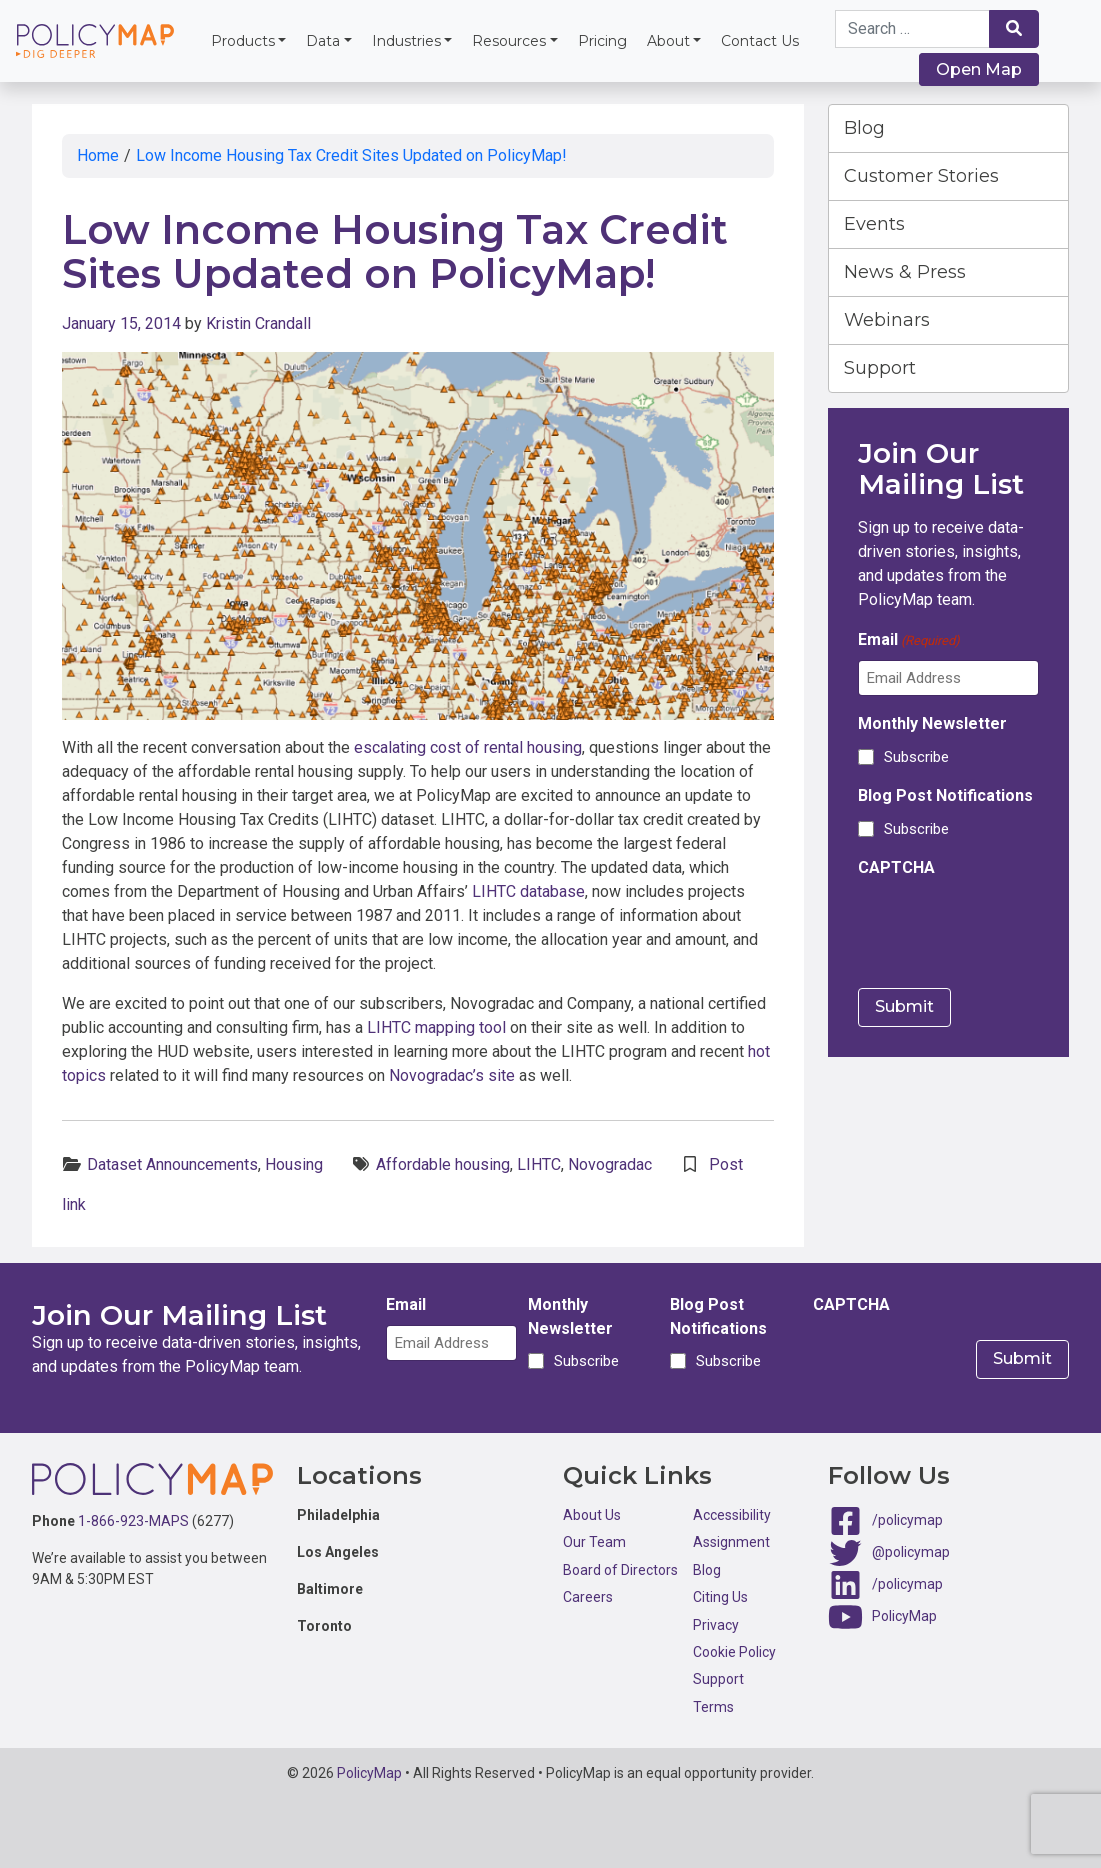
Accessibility (732, 1515)
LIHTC (539, 1164)
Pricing (602, 41)
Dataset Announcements (172, 1164)
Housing (294, 1164)
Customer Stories (921, 176)
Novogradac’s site (452, 1075)
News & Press (905, 272)
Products (243, 41)
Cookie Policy (734, 1652)
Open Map (979, 69)
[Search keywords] (913, 29)
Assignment (731, 1542)
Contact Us (760, 41)
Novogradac (610, 1164)
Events (874, 224)
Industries (406, 41)
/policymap (907, 1520)
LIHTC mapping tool (436, 1027)
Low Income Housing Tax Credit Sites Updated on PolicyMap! (351, 155)
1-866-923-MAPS (133, 1521)
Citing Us (720, 1597)
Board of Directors (620, 1570)
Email (909, 640)
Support (880, 368)
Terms (713, 1707)
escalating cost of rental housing (468, 747)
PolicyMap (904, 1616)
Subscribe (916, 757)
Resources (509, 41)
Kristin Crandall (258, 323)
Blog (864, 128)
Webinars (887, 320)
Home (98, 155)
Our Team (594, 1542)
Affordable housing (443, 1164)
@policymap (911, 1552)
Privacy (716, 1625)
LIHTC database (528, 891)
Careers (588, 1597)
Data (323, 41)
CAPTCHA (896, 867)
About (668, 41)
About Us (592, 1515)
